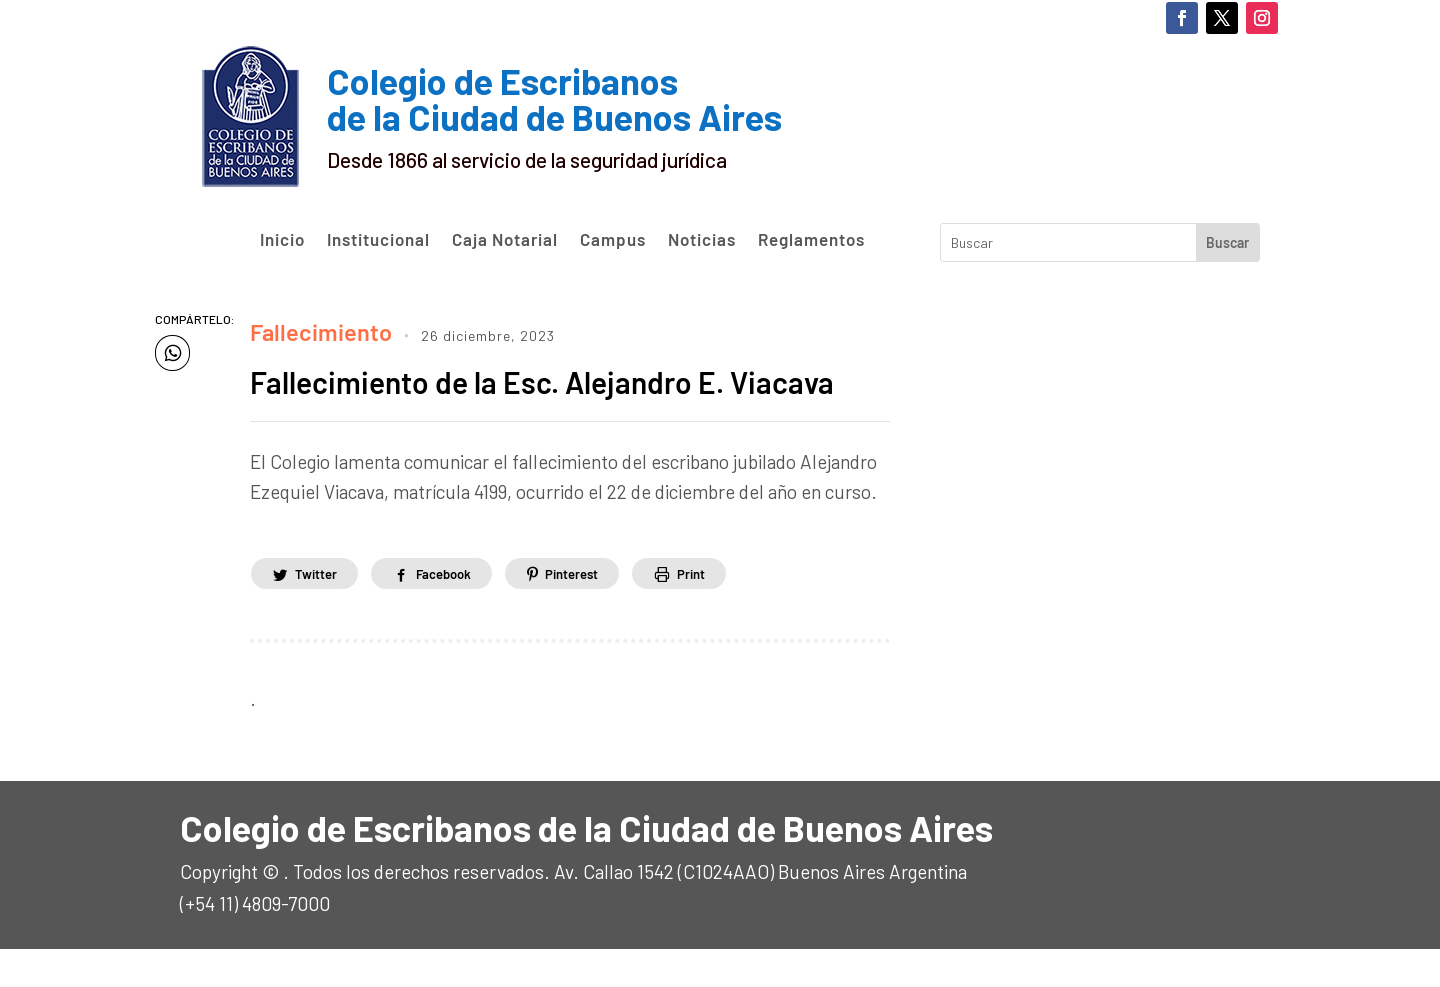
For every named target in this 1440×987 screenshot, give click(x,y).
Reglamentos (811, 240)
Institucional (378, 240)
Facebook (460, 610)
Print (732, 610)
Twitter (320, 610)
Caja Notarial (505, 240)
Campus (613, 240)
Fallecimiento (307, 327)
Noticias (702, 240)
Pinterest (601, 610)
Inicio (282, 240)
